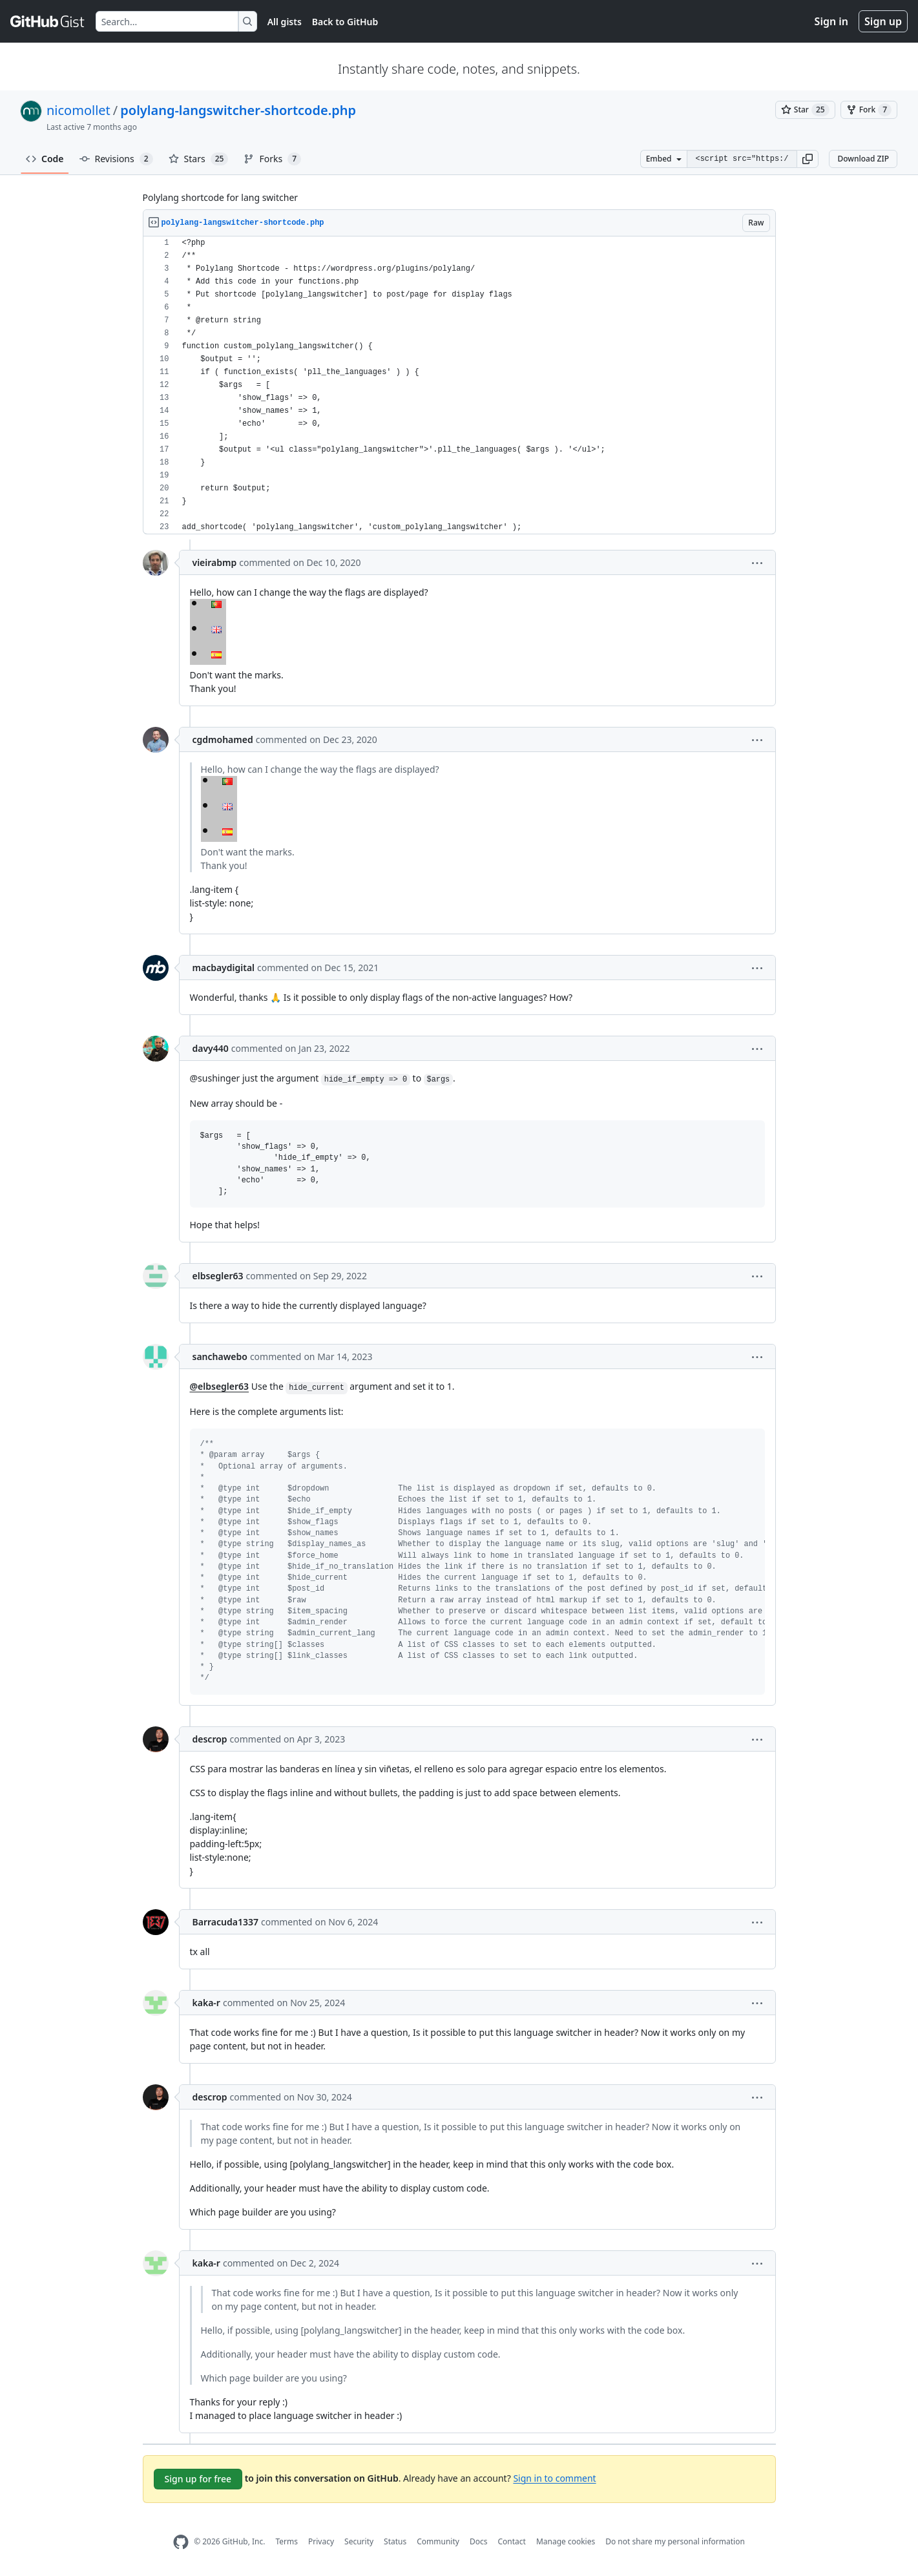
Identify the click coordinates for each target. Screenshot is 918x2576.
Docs (479, 2541)
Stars (199, 158)
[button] (808, 159)
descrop (210, 1739)
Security (358, 2541)
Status (395, 2541)
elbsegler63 (218, 1276)
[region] (459, 385)
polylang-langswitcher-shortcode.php (238, 110)
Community (438, 2541)
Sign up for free (198, 2479)
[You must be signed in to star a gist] (805, 110)
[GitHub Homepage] (181, 2542)
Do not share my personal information (675, 2541)
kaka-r (206, 2002)
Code (45, 158)
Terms (286, 2541)
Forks (272, 158)
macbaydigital (224, 967)
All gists (284, 22)
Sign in (831, 21)
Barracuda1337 (225, 1922)
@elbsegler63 (219, 1386)
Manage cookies (565, 2541)
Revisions (116, 158)
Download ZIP (863, 158)
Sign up (883, 21)
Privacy (321, 2541)
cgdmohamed (223, 739)
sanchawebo (220, 1356)
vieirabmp (215, 562)
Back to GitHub (345, 22)
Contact (511, 2541)
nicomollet (78, 110)
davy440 (211, 1048)
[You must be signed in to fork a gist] (868, 110)
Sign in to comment (554, 2477)
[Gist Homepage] (47, 21)
